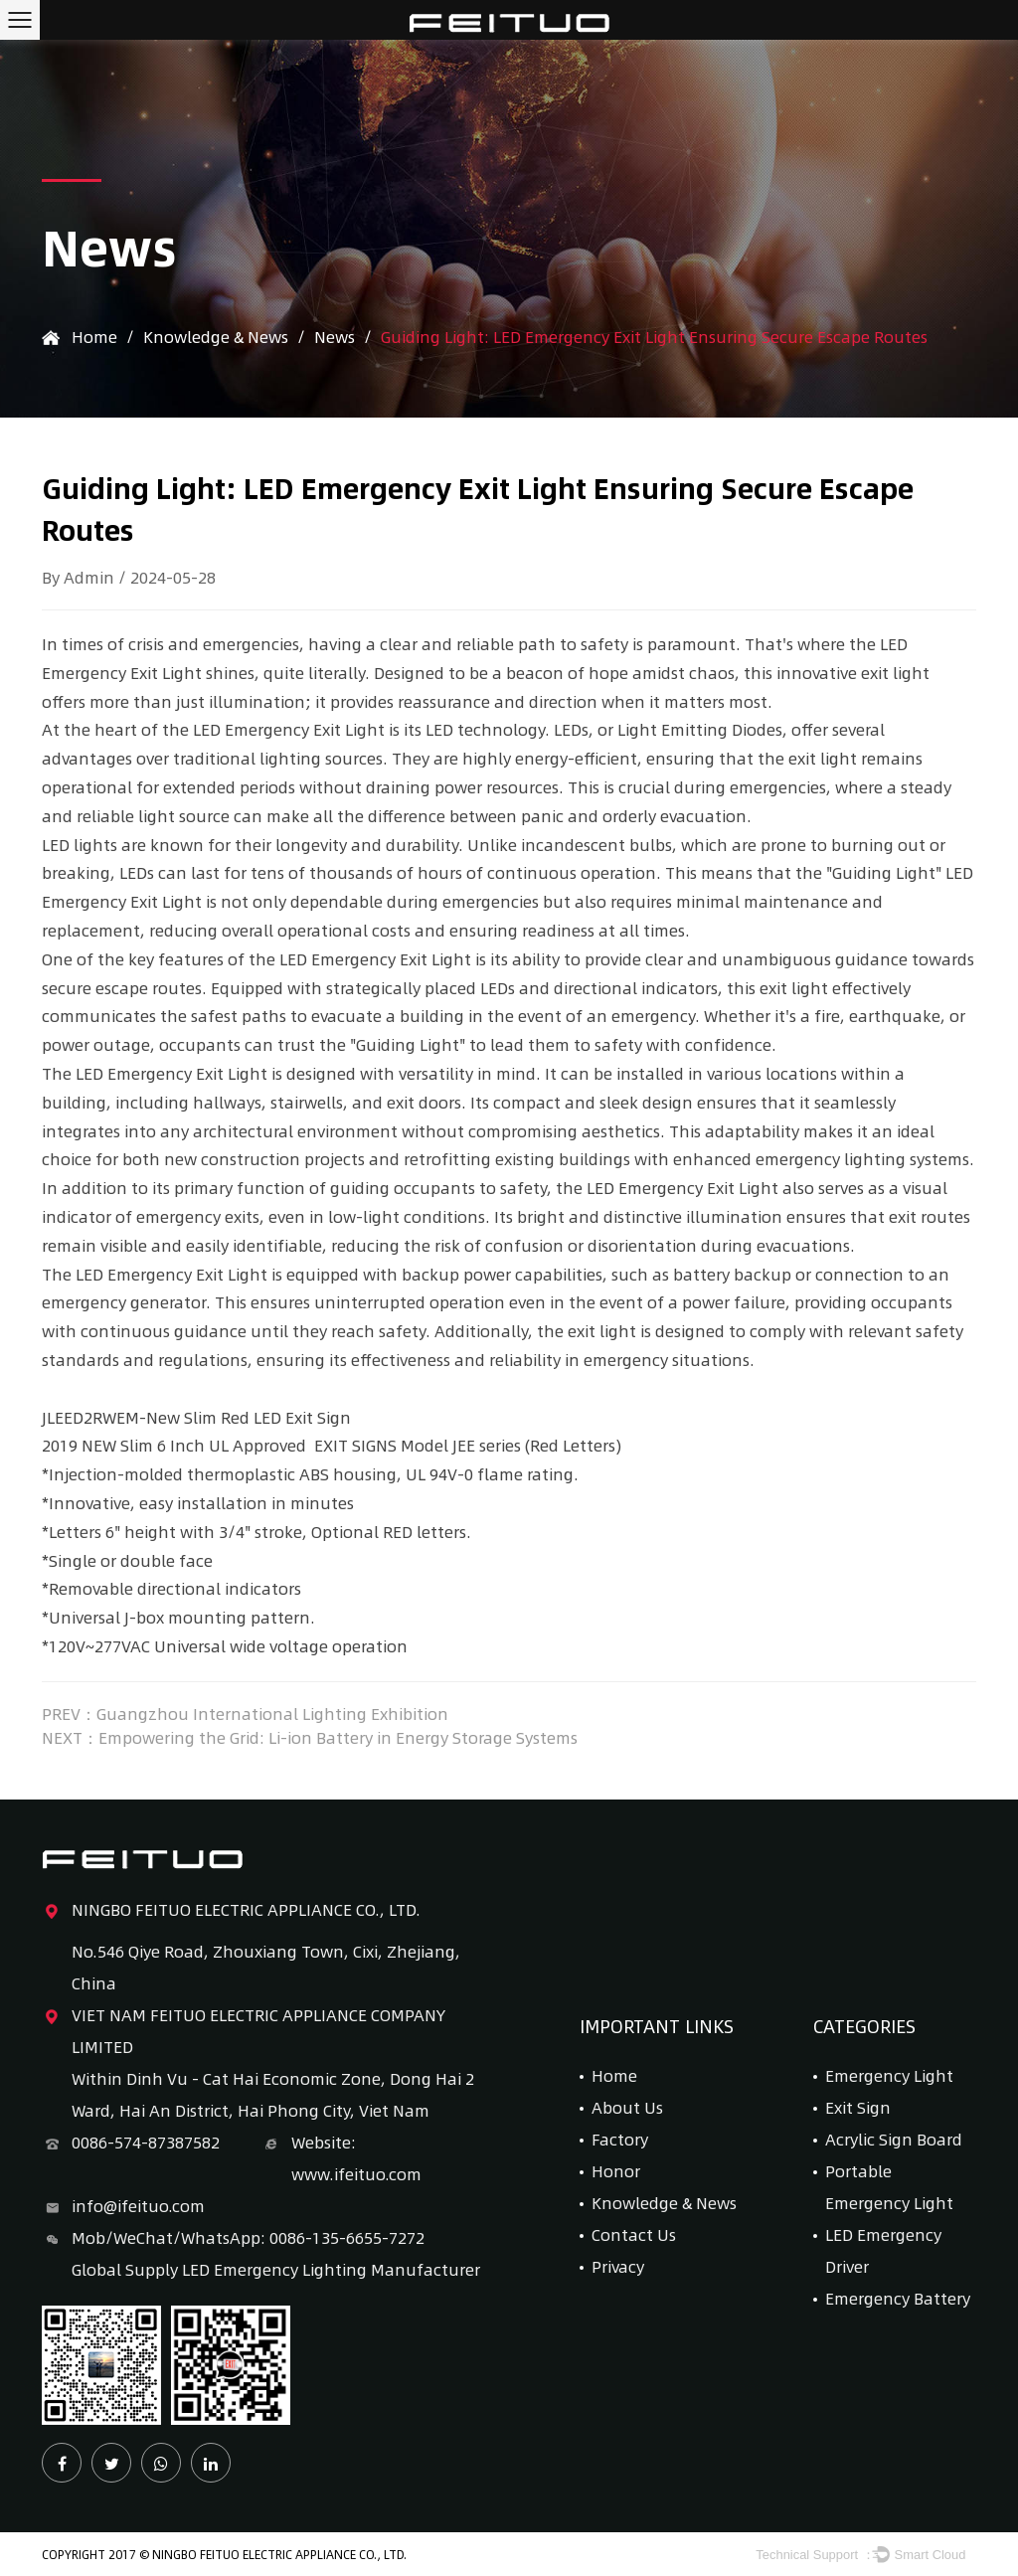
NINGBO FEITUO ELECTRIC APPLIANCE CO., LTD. (231, 1910)
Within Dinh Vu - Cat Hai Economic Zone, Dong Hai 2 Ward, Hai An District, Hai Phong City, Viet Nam (273, 2094)
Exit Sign (858, 2107)
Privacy (618, 2266)
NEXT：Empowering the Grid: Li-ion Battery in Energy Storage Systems (310, 1738)
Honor (616, 2170)
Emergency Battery (897, 2298)
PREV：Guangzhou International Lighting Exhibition (245, 1714)
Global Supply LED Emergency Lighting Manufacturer (276, 2269)
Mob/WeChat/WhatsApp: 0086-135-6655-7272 (233, 2238)
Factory (620, 2139)
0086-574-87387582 (131, 2142)
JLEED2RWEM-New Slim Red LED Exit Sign (196, 1417)
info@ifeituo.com (123, 2206)
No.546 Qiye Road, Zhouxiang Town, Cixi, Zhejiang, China (266, 1967)
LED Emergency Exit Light (289, 729)
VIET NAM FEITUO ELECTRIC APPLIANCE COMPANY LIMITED (243, 2029)
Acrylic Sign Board (893, 2139)
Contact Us (634, 2234)
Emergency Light (889, 2075)
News (334, 336)
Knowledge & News (215, 336)
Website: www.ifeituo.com (341, 2156)
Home (94, 336)
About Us (627, 2107)
